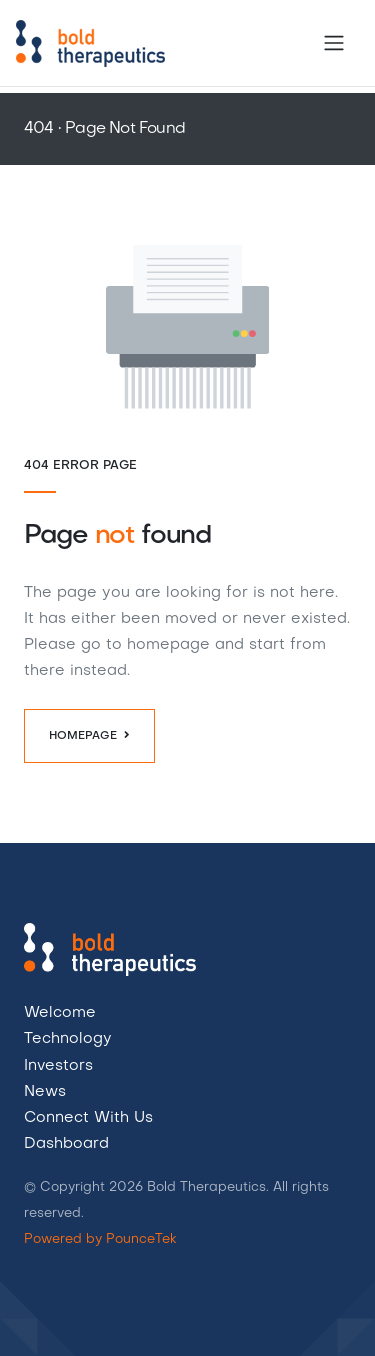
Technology (68, 1039)
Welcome (60, 1013)
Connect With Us (88, 1118)
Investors (58, 1066)
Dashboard (66, 1144)
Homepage (89, 735)
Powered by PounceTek (100, 1239)
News (45, 1092)
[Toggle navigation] (334, 43)
